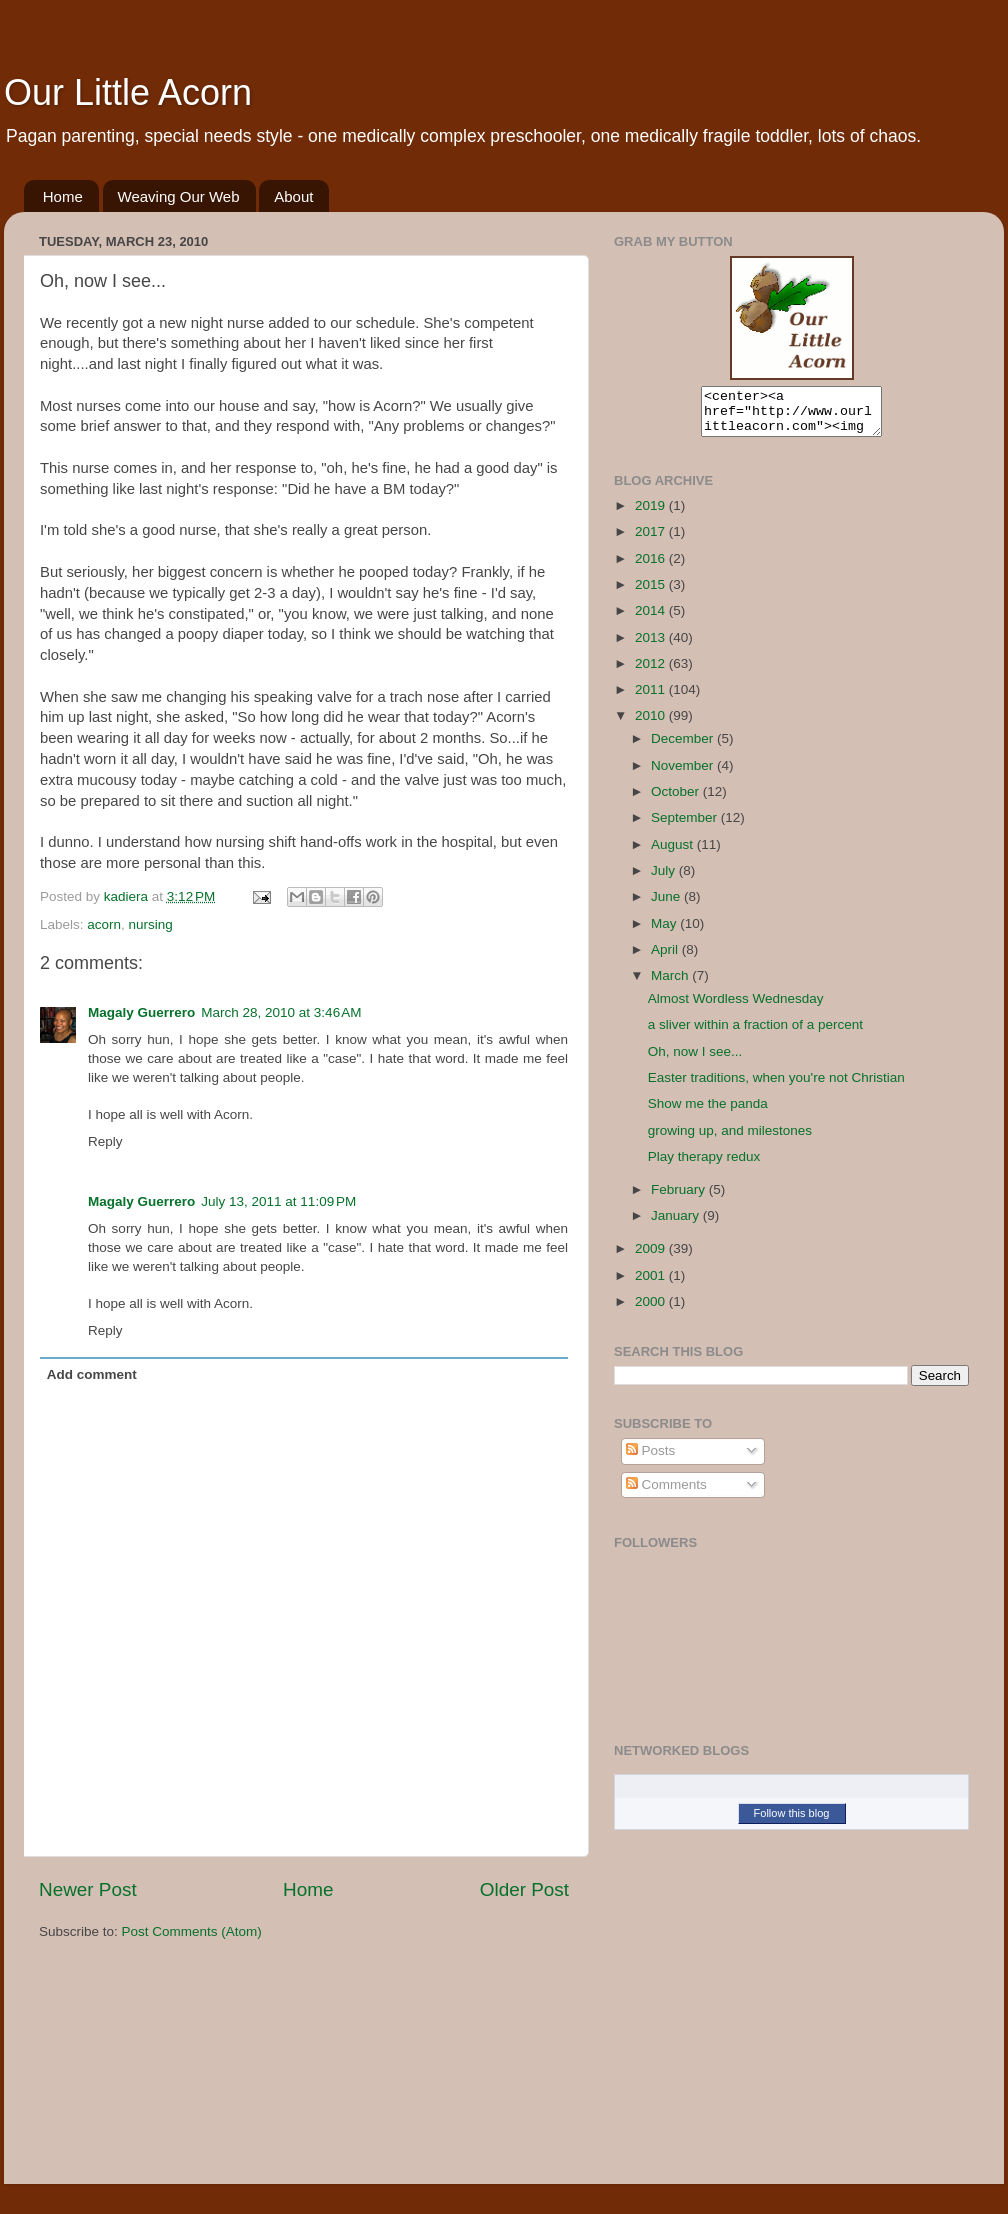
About (293, 196)
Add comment (92, 1374)
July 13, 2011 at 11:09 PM (278, 1201)
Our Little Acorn (128, 92)
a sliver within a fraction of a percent (755, 1033)
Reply (105, 1141)
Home (63, 196)
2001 (652, 1284)
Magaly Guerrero (141, 1012)
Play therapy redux (704, 1165)
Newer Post (88, 1889)
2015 (652, 593)
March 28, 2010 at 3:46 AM (281, 1012)
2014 (652, 619)
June (667, 905)
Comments (666, 1493)
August (674, 853)
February (680, 1198)
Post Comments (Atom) (192, 1931)
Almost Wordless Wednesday (736, 1007)
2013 (652, 646)
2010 (652, 724)
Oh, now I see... (695, 1060)
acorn (104, 924)
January (677, 1224)
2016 (652, 567)
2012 (652, 672)
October (677, 800)
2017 (652, 540)
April (666, 958)
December (684, 747)
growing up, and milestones (730, 1139)
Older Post (524, 1889)
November (684, 774)
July (665, 879)
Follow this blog (792, 1822)
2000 (652, 1310)
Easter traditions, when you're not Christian (776, 1086)
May (665, 932)
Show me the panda (708, 1112)
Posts (651, 1459)
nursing (151, 924)
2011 (652, 698)
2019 (652, 514)
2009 (652, 1257)
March (671, 984)
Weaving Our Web (179, 196)
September (686, 826)
